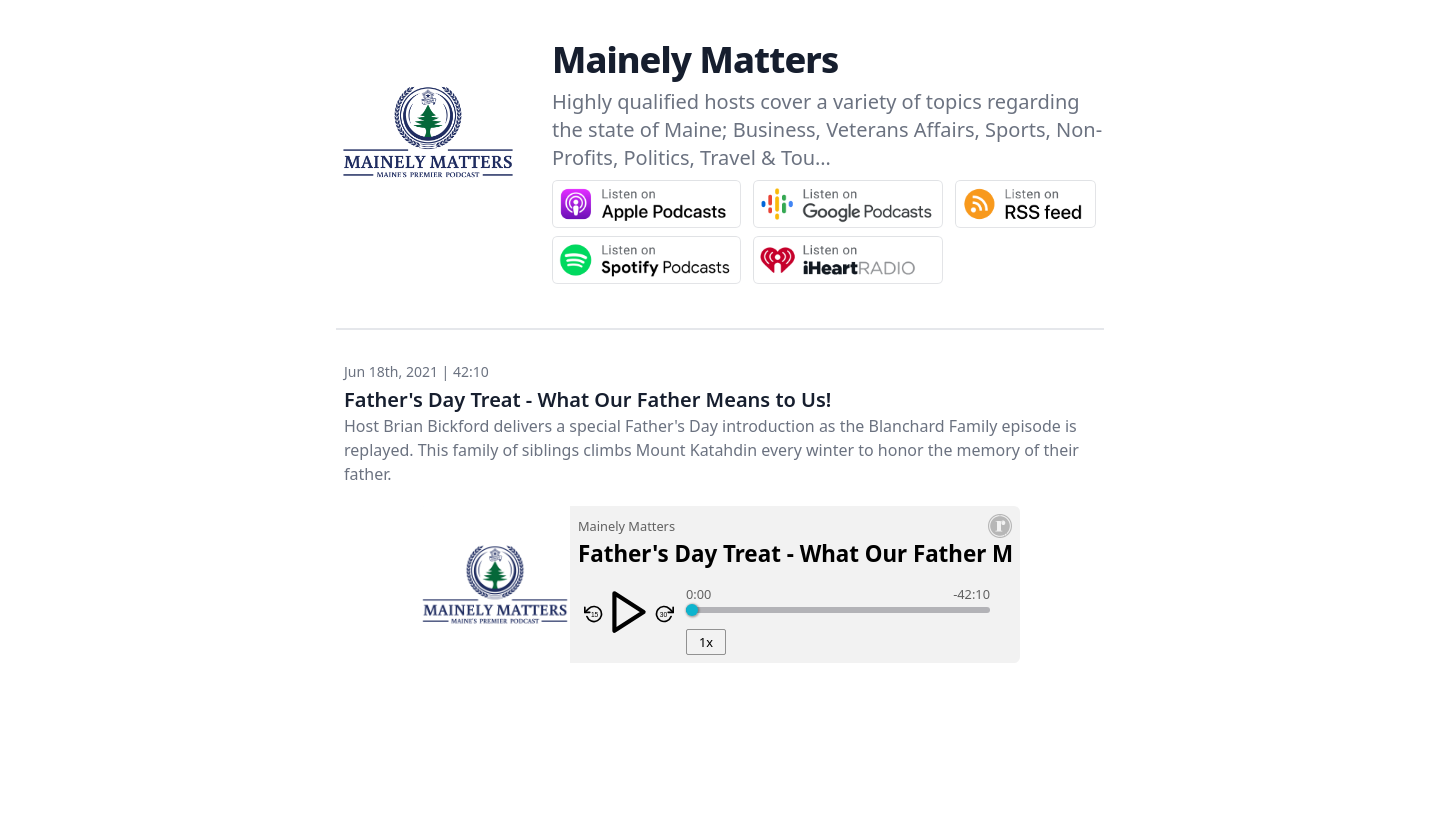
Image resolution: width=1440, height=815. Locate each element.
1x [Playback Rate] (706, 642)
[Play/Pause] (629, 612)
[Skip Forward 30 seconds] (664, 614)
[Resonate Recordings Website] (1000, 526)
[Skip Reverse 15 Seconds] (594, 614)
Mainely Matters (695, 59)
